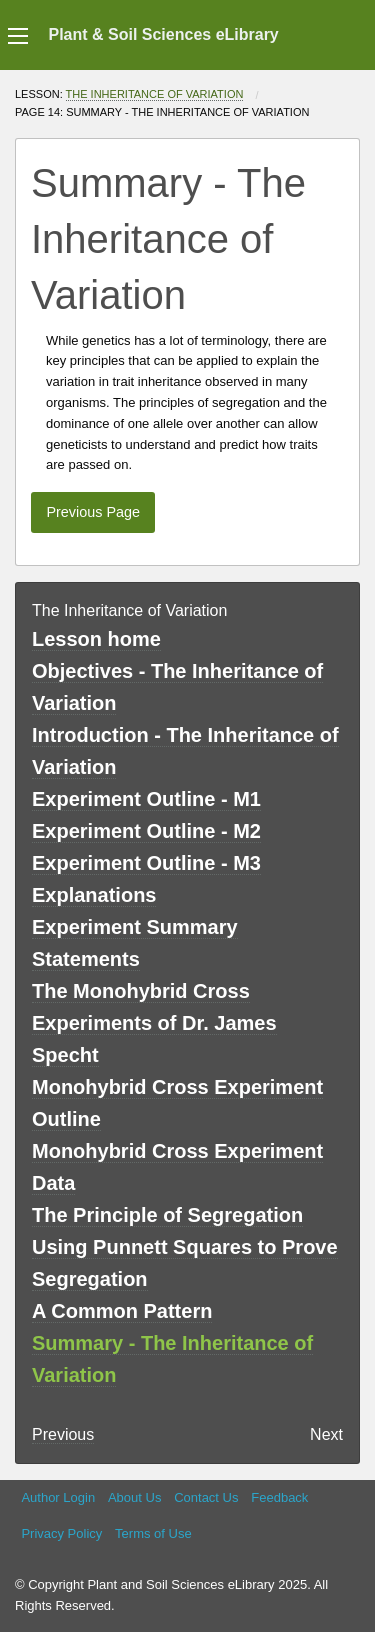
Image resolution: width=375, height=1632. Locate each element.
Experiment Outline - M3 (146, 863)
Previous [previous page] (63, 1434)
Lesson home (96, 639)
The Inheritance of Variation (155, 94)
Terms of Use (153, 1533)
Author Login (58, 1497)
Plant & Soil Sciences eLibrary (163, 34)
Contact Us (206, 1497)
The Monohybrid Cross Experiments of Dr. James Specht (154, 1023)
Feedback (279, 1497)
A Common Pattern (122, 1311)
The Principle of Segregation (167, 1215)
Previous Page (93, 512)
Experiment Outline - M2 (146, 831)
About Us (134, 1497)
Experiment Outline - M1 (146, 799)
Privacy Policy (61, 1533)
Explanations (94, 895)
